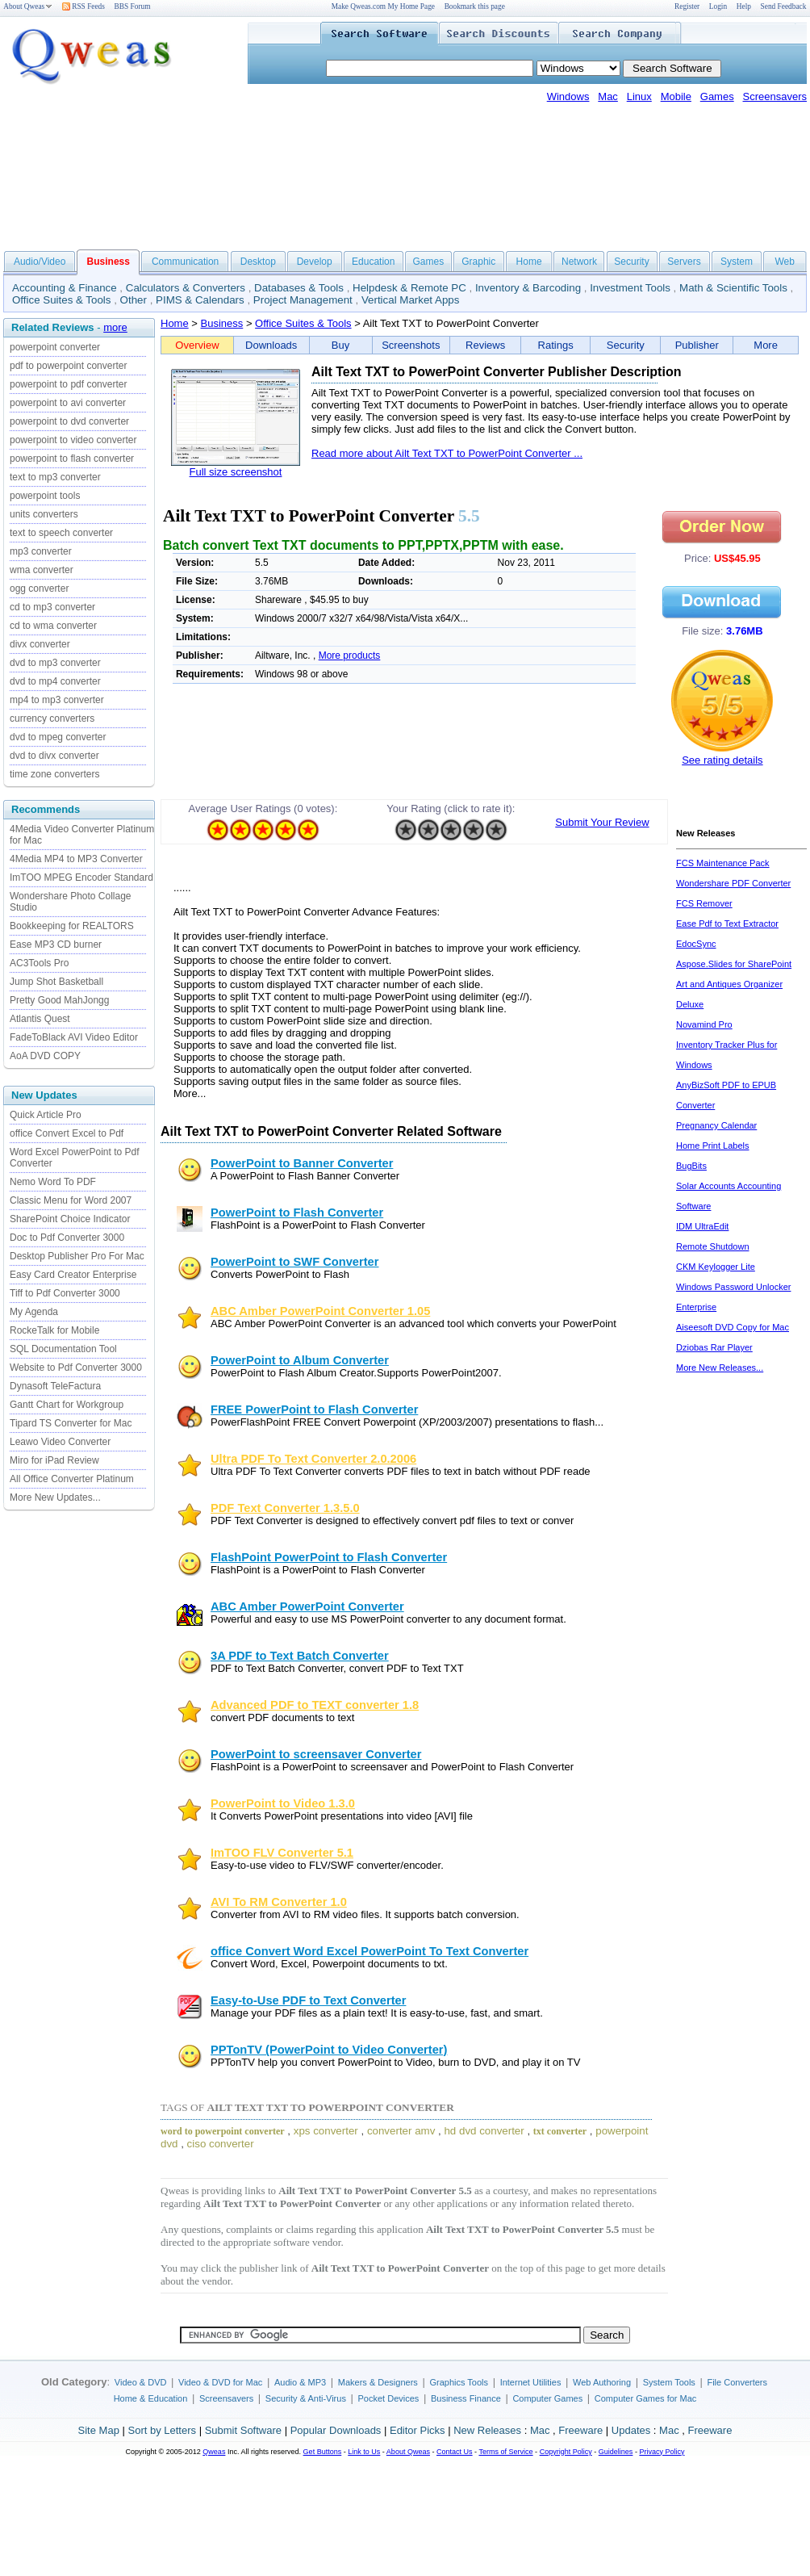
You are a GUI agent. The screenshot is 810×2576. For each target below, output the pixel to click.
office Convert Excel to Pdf (66, 1133)
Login (718, 6)
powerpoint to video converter (73, 440)
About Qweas (27, 6)
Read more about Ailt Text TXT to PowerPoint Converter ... (446, 453)
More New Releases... (719, 1367)
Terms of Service (505, 2452)
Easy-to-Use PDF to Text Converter (308, 2000)
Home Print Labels (712, 1145)
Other (133, 300)
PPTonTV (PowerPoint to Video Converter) (329, 2049)
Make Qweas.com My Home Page (383, 6)
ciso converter (220, 2144)
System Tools (669, 2382)
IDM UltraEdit (702, 1226)
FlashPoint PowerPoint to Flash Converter (329, 1557)
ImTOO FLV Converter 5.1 (282, 1852)
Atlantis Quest (40, 1018)
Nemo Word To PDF (53, 1181)
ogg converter (39, 588)
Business (222, 323)
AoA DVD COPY (45, 1056)
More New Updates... (55, 1497)
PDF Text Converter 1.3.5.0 (285, 1508)
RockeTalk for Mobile (54, 1330)
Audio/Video (40, 261)
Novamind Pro (704, 1024)
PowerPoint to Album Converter (300, 1360)
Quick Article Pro (45, 1114)
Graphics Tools (458, 2382)
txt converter (560, 2131)
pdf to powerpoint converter (68, 365)
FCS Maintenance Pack (723, 863)
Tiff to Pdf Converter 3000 (65, 1293)
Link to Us (364, 2452)
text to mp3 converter (55, 477)
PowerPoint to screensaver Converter (316, 1754)
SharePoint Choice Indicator (70, 1219)
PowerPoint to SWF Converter (294, 1261)
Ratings (556, 345)
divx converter (40, 644)
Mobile (676, 96)
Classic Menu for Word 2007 (71, 1200)
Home (529, 261)
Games (717, 96)
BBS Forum (133, 6)
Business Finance (466, 2398)
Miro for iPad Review (54, 1460)
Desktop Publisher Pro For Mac (77, 1256)
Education (373, 261)
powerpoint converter (55, 347)
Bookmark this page (475, 6)
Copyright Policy (566, 2452)
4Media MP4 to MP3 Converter (76, 859)
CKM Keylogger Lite (715, 1266)
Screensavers (775, 96)
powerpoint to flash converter (72, 458)
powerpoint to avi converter (68, 402)
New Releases (487, 2430)
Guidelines (616, 2452)
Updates (631, 2430)
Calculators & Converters (185, 288)
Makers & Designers (378, 2382)
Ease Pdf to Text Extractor (727, 923)
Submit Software (243, 2430)
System (736, 261)
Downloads (271, 345)
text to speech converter (61, 532)
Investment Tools (630, 288)
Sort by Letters (161, 2430)
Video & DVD (141, 2382)
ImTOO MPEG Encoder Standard (81, 877)
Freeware (580, 2430)
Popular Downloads (336, 2430)
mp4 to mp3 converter (57, 700)
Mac (608, 96)
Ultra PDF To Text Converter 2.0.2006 (313, 1458)
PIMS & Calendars (200, 300)
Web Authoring (602, 2382)
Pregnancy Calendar (716, 1125)
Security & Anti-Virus (305, 2398)
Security (631, 261)
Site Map (98, 2430)
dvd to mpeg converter (58, 737)
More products (350, 655)
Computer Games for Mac (646, 2398)
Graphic (478, 261)
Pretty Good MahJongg (59, 1000)
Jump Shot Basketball (56, 981)
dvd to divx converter (54, 755)
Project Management (303, 300)
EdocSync (696, 944)
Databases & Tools (299, 288)
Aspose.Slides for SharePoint (733, 964)
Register (686, 6)
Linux (639, 96)
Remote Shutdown (712, 1246)
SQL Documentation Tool (63, 1349)
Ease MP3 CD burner (56, 944)
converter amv (401, 2131)
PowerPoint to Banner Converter (302, 1163)
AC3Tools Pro (39, 963)
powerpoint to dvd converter (69, 421)
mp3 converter (41, 551)
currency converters (52, 718)
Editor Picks (417, 2430)
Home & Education (151, 2398)
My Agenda (34, 1311)
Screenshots (411, 345)
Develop (314, 261)
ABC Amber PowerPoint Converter (307, 1606)
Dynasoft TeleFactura (55, 1386)
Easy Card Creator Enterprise (73, 1274)
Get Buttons (322, 2452)
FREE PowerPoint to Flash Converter (314, 1409)
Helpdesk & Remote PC (409, 288)
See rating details (722, 760)
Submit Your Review (602, 822)
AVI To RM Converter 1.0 (279, 1901)
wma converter (41, 570)
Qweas (213, 2452)
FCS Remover (704, 903)
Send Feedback (784, 6)
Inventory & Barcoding (528, 288)
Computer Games (547, 2398)
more (115, 327)
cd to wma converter (53, 625)
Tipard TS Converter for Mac (71, 1423)
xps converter (326, 2131)
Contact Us (454, 2452)
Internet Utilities (531, 2382)
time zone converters (54, 774)
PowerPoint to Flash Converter (297, 1212)
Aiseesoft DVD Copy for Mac (732, 1327)
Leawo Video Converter (60, 1441)
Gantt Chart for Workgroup (66, 1404)
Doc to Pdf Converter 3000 (67, 1237)
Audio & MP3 (300, 2382)
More (766, 345)
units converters (44, 514)
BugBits (691, 1166)
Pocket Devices (389, 2398)
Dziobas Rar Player (714, 1347)
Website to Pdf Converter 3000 (76, 1367)
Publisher (697, 345)
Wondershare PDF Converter (733, 883)
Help (744, 6)
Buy (340, 345)
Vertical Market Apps (410, 300)
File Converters (737, 2382)
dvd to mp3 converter (55, 662)
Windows (568, 96)
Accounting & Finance (64, 288)
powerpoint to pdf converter (68, 384)
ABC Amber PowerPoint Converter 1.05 (320, 1311)
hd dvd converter (484, 2131)
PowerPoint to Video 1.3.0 (283, 1803)
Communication (185, 261)
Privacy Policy (661, 2452)
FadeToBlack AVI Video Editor (74, 1037)
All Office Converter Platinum (72, 1479)
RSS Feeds (83, 6)
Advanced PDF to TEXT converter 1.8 (315, 1704)
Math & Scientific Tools (733, 288)
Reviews (485, 345)
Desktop (258, 261)
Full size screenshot (236, 472)
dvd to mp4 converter (55, 681)
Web (784, 261)
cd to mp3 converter (52, 607)
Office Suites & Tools (61, 300)
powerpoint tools (45, 495)
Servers (683, 261)
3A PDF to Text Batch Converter (300, 1655)
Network (579, 261)
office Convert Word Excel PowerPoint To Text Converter (369, 1951)
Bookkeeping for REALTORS (72, 926)
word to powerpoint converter (223, 2131)
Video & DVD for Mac (220, 2382)
